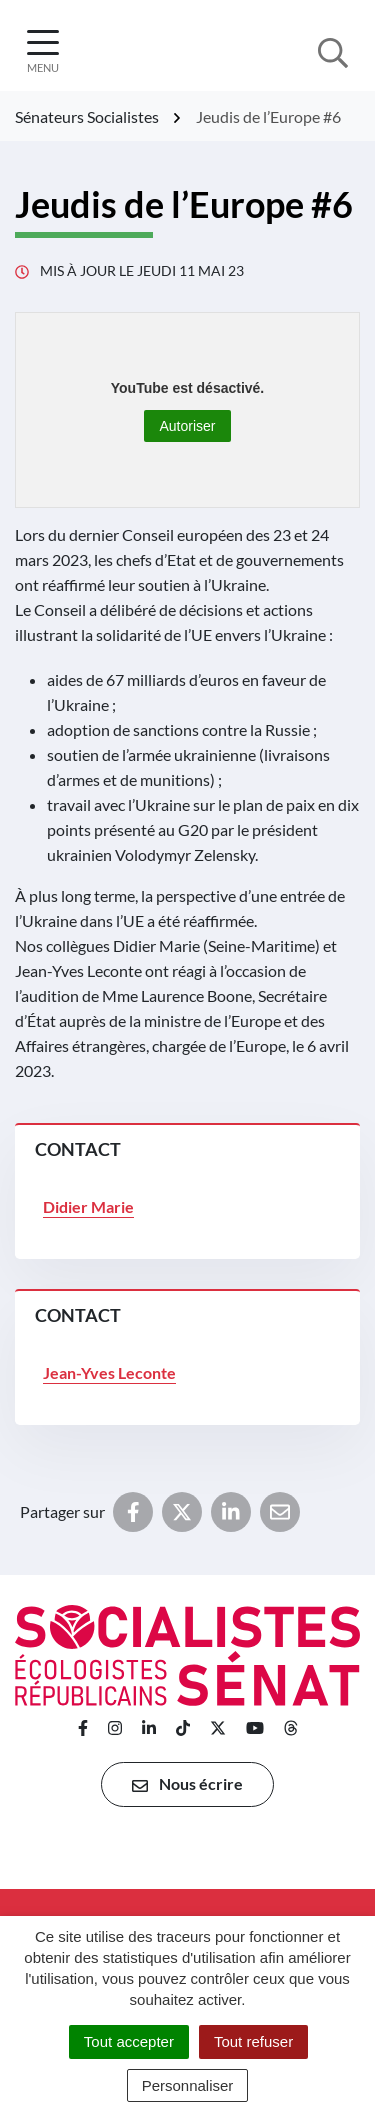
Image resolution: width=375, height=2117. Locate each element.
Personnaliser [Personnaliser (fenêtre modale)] (188, 2085)
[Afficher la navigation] (43, 51)
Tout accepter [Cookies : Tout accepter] (129, 2041)
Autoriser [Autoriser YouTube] (187, 426)
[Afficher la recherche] (333, 51)
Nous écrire (187, 1784)
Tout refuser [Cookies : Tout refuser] (253, 2041)
